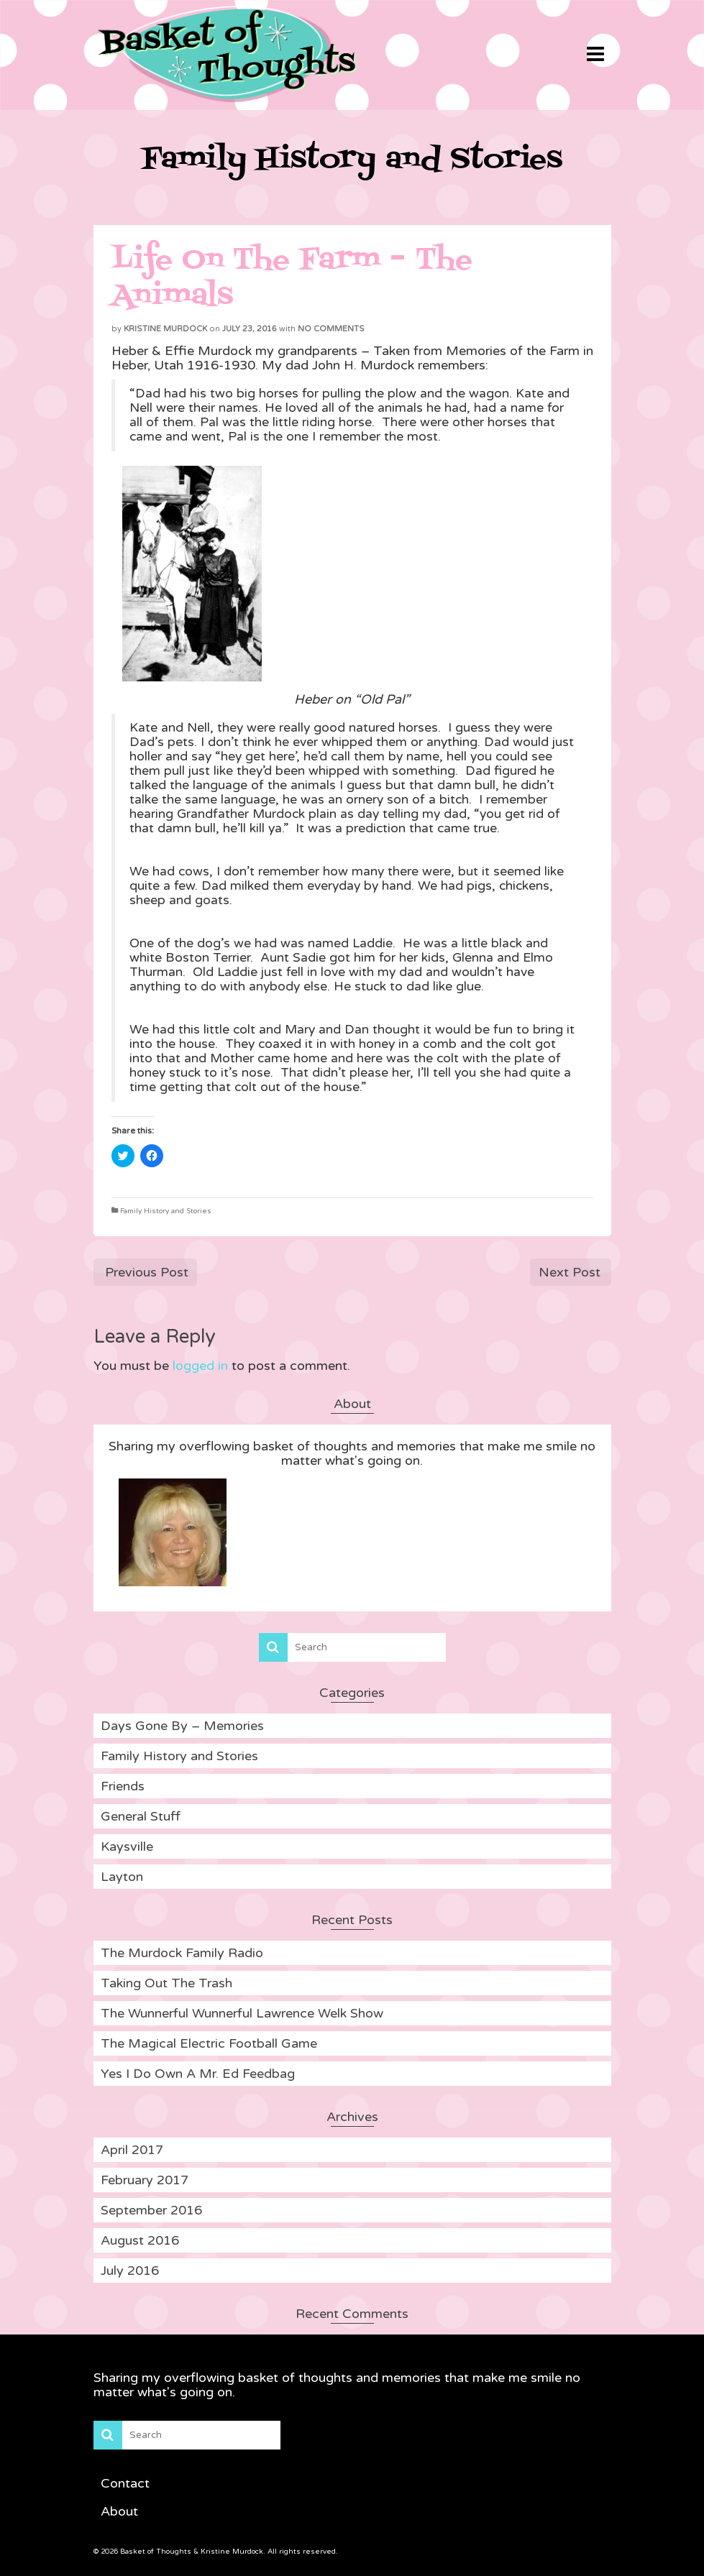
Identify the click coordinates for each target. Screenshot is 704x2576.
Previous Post (146, 1272)
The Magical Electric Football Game (209, 2043)
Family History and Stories (165, 1211)
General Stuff (140, 1816)
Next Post (569, 1272)
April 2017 (132, 2150)
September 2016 (151, 2210)
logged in (200, 1366)
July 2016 (130, 2270)
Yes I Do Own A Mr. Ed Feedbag (198, 2074)
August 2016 (140, 2240)
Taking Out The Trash (166, 1983)
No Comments (331, 329)
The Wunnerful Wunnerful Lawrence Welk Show (242, 2013)
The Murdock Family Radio (182, 1953)
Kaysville (127, 1846)
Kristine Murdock (165, 329)
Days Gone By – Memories (182, 1726)
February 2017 (144, 2180)
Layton (122, 1877)
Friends (123, 1786)
